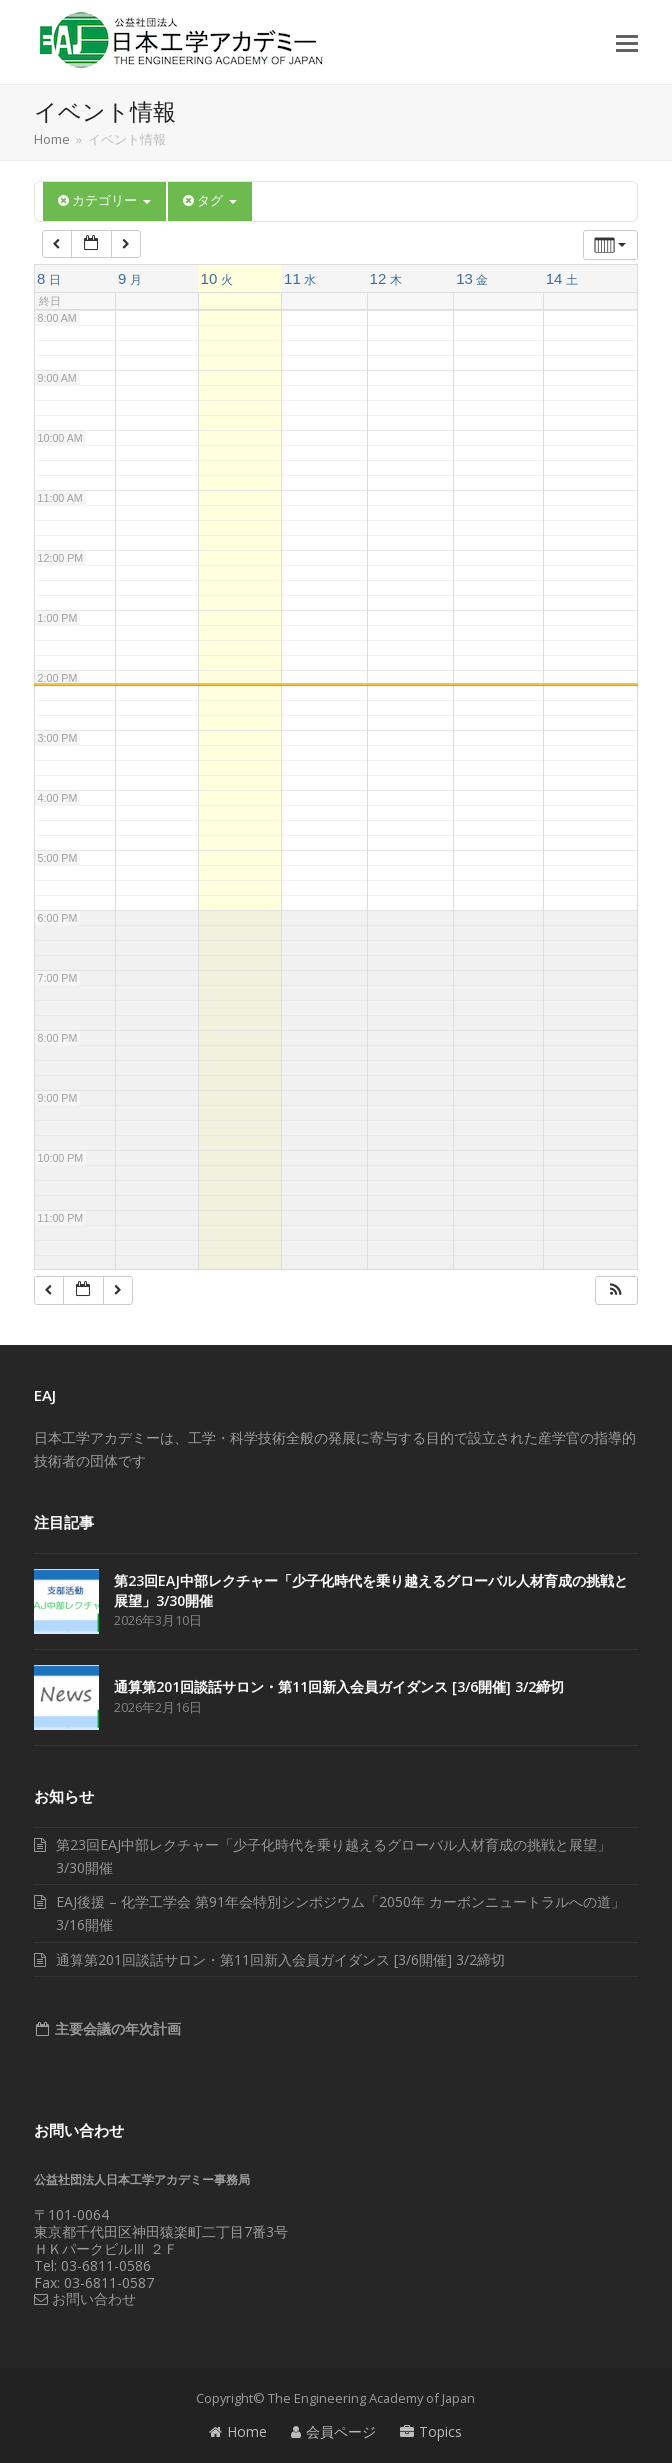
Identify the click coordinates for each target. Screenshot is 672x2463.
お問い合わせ (85, 2298)
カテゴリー (104, 200)
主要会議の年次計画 (116, 2028)
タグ (210, 200)
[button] (627, 42)
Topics (431, 2431)
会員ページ (333, 2431)
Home (238, 2431)
